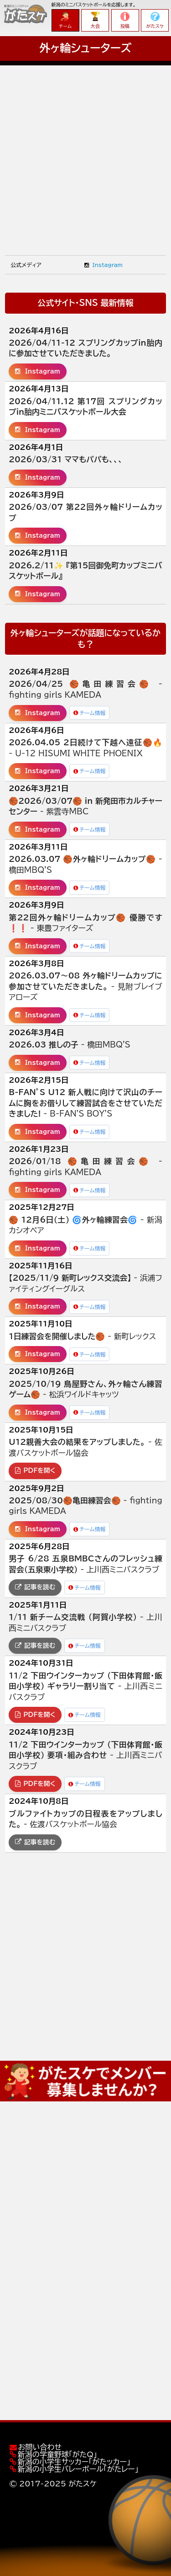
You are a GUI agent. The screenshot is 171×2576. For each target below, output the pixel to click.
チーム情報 (89, 713)
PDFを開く (35, 1470)
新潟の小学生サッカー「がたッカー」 (74, 2461)
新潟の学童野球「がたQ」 (57, 2454)
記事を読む (35, 1587)
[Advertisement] (85, 151)
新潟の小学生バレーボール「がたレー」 (78, 2469)
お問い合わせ (40, 2447)
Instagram (103, 265)
